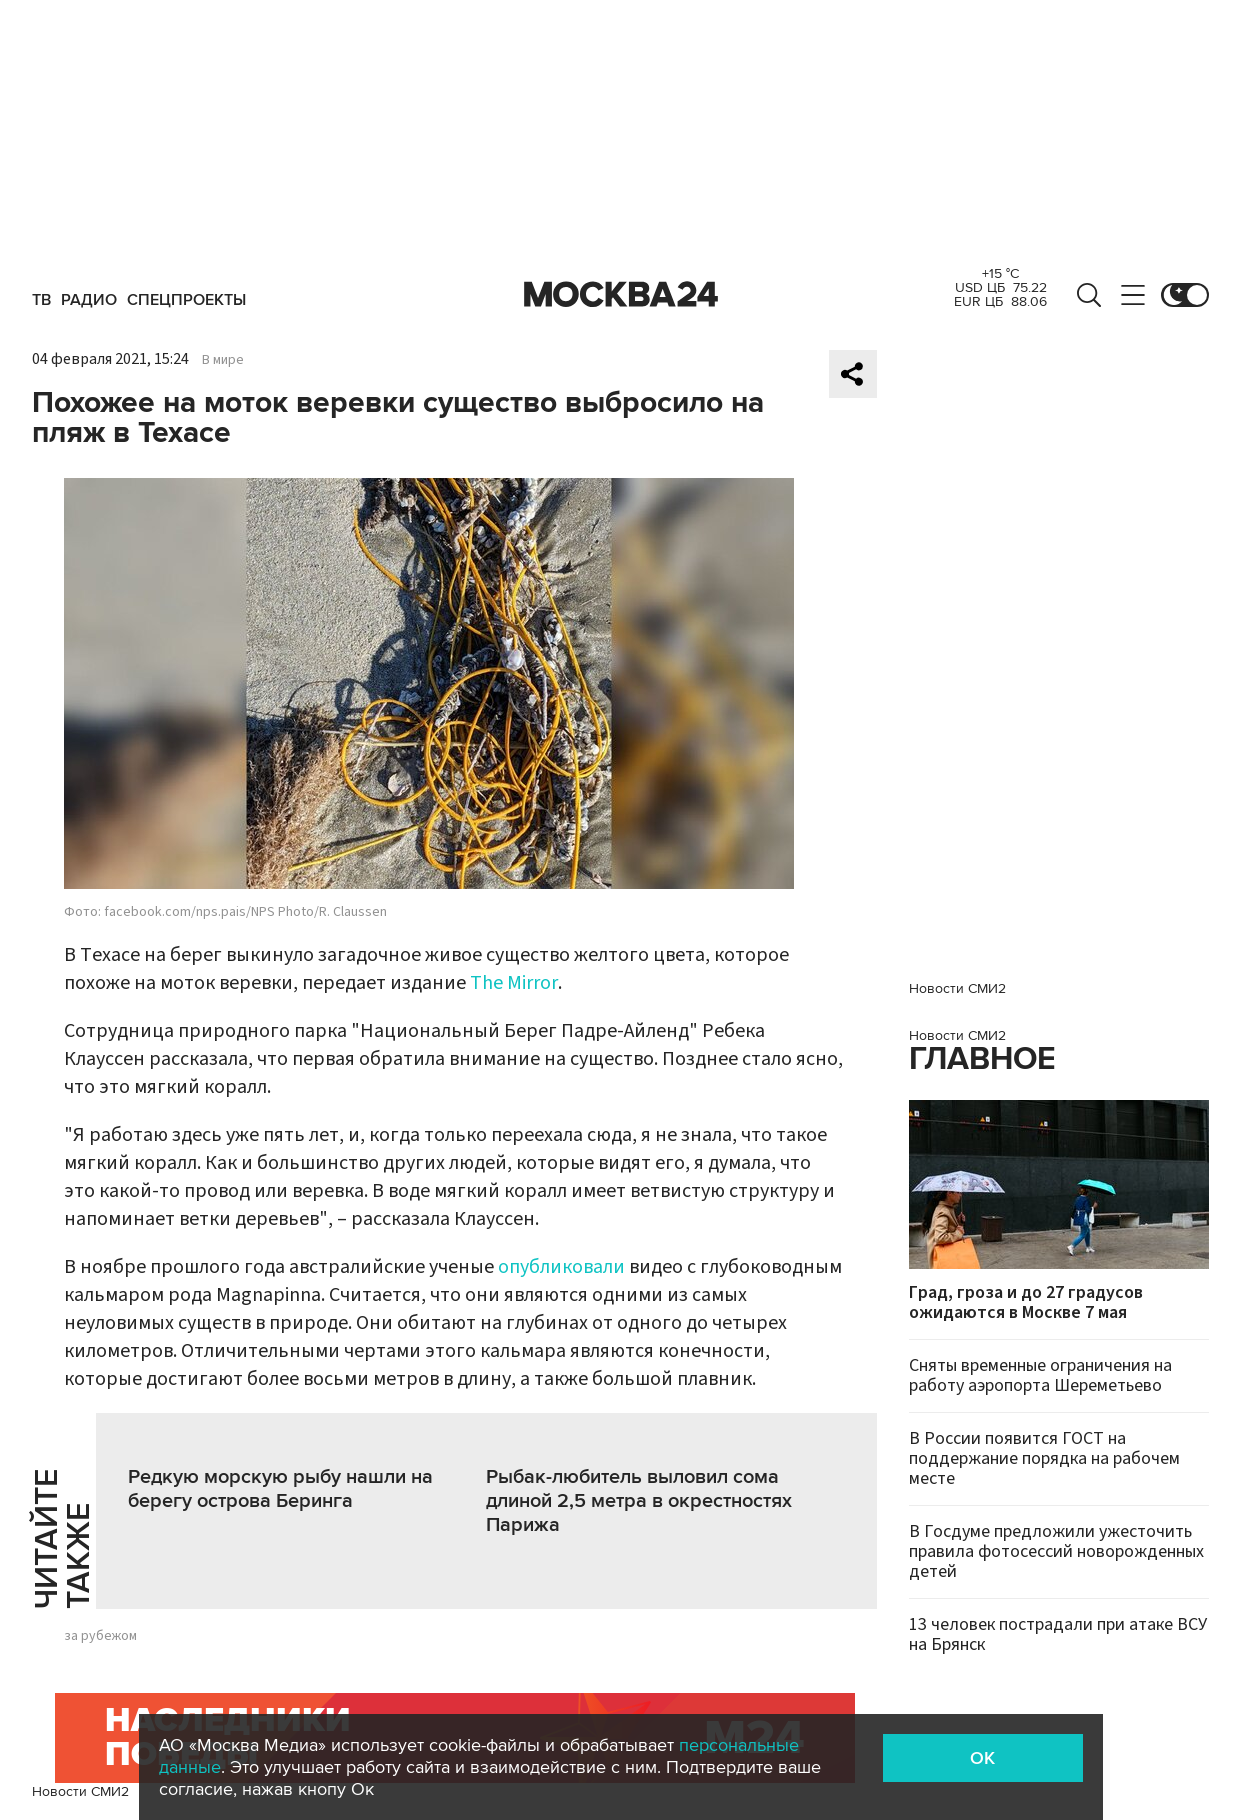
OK (982, 1758)
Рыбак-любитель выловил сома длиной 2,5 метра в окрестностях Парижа (639, 1501)
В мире (223, 360)
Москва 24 (621, 295)
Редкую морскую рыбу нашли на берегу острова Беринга (280, 1489)
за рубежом (100, 1636)
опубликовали (561, 1267)
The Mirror (514, 983)
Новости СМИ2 (80, 1791)
